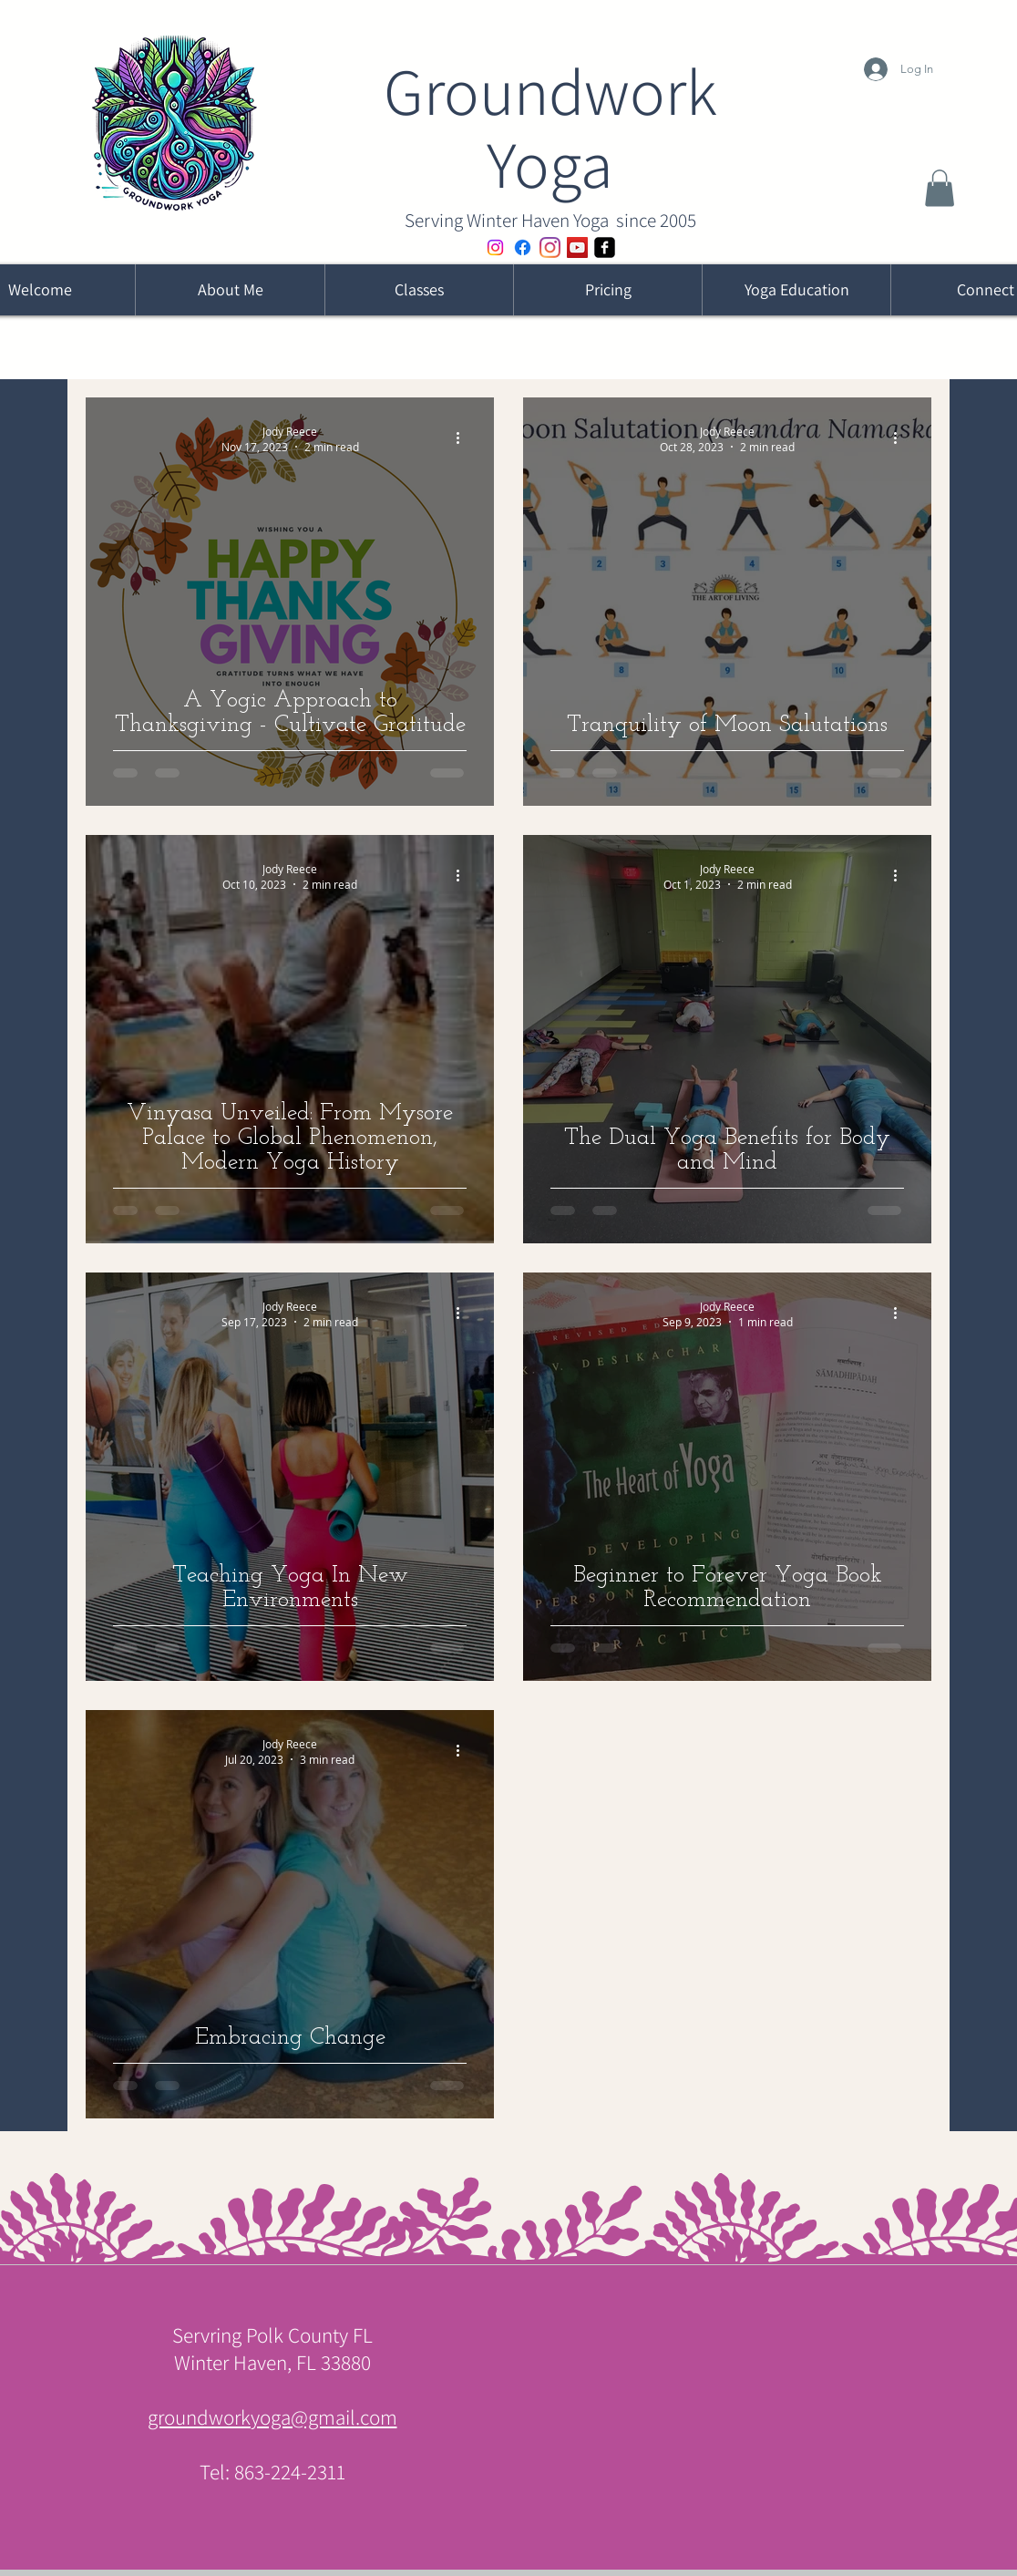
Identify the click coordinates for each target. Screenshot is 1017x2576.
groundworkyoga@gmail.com (272, 2417)
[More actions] (464, 437)
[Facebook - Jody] (604, 247)
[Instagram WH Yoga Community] (495, 247)
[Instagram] (549, 247)
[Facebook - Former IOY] (522, 247)
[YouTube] (577, 247)
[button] (939, 188)
